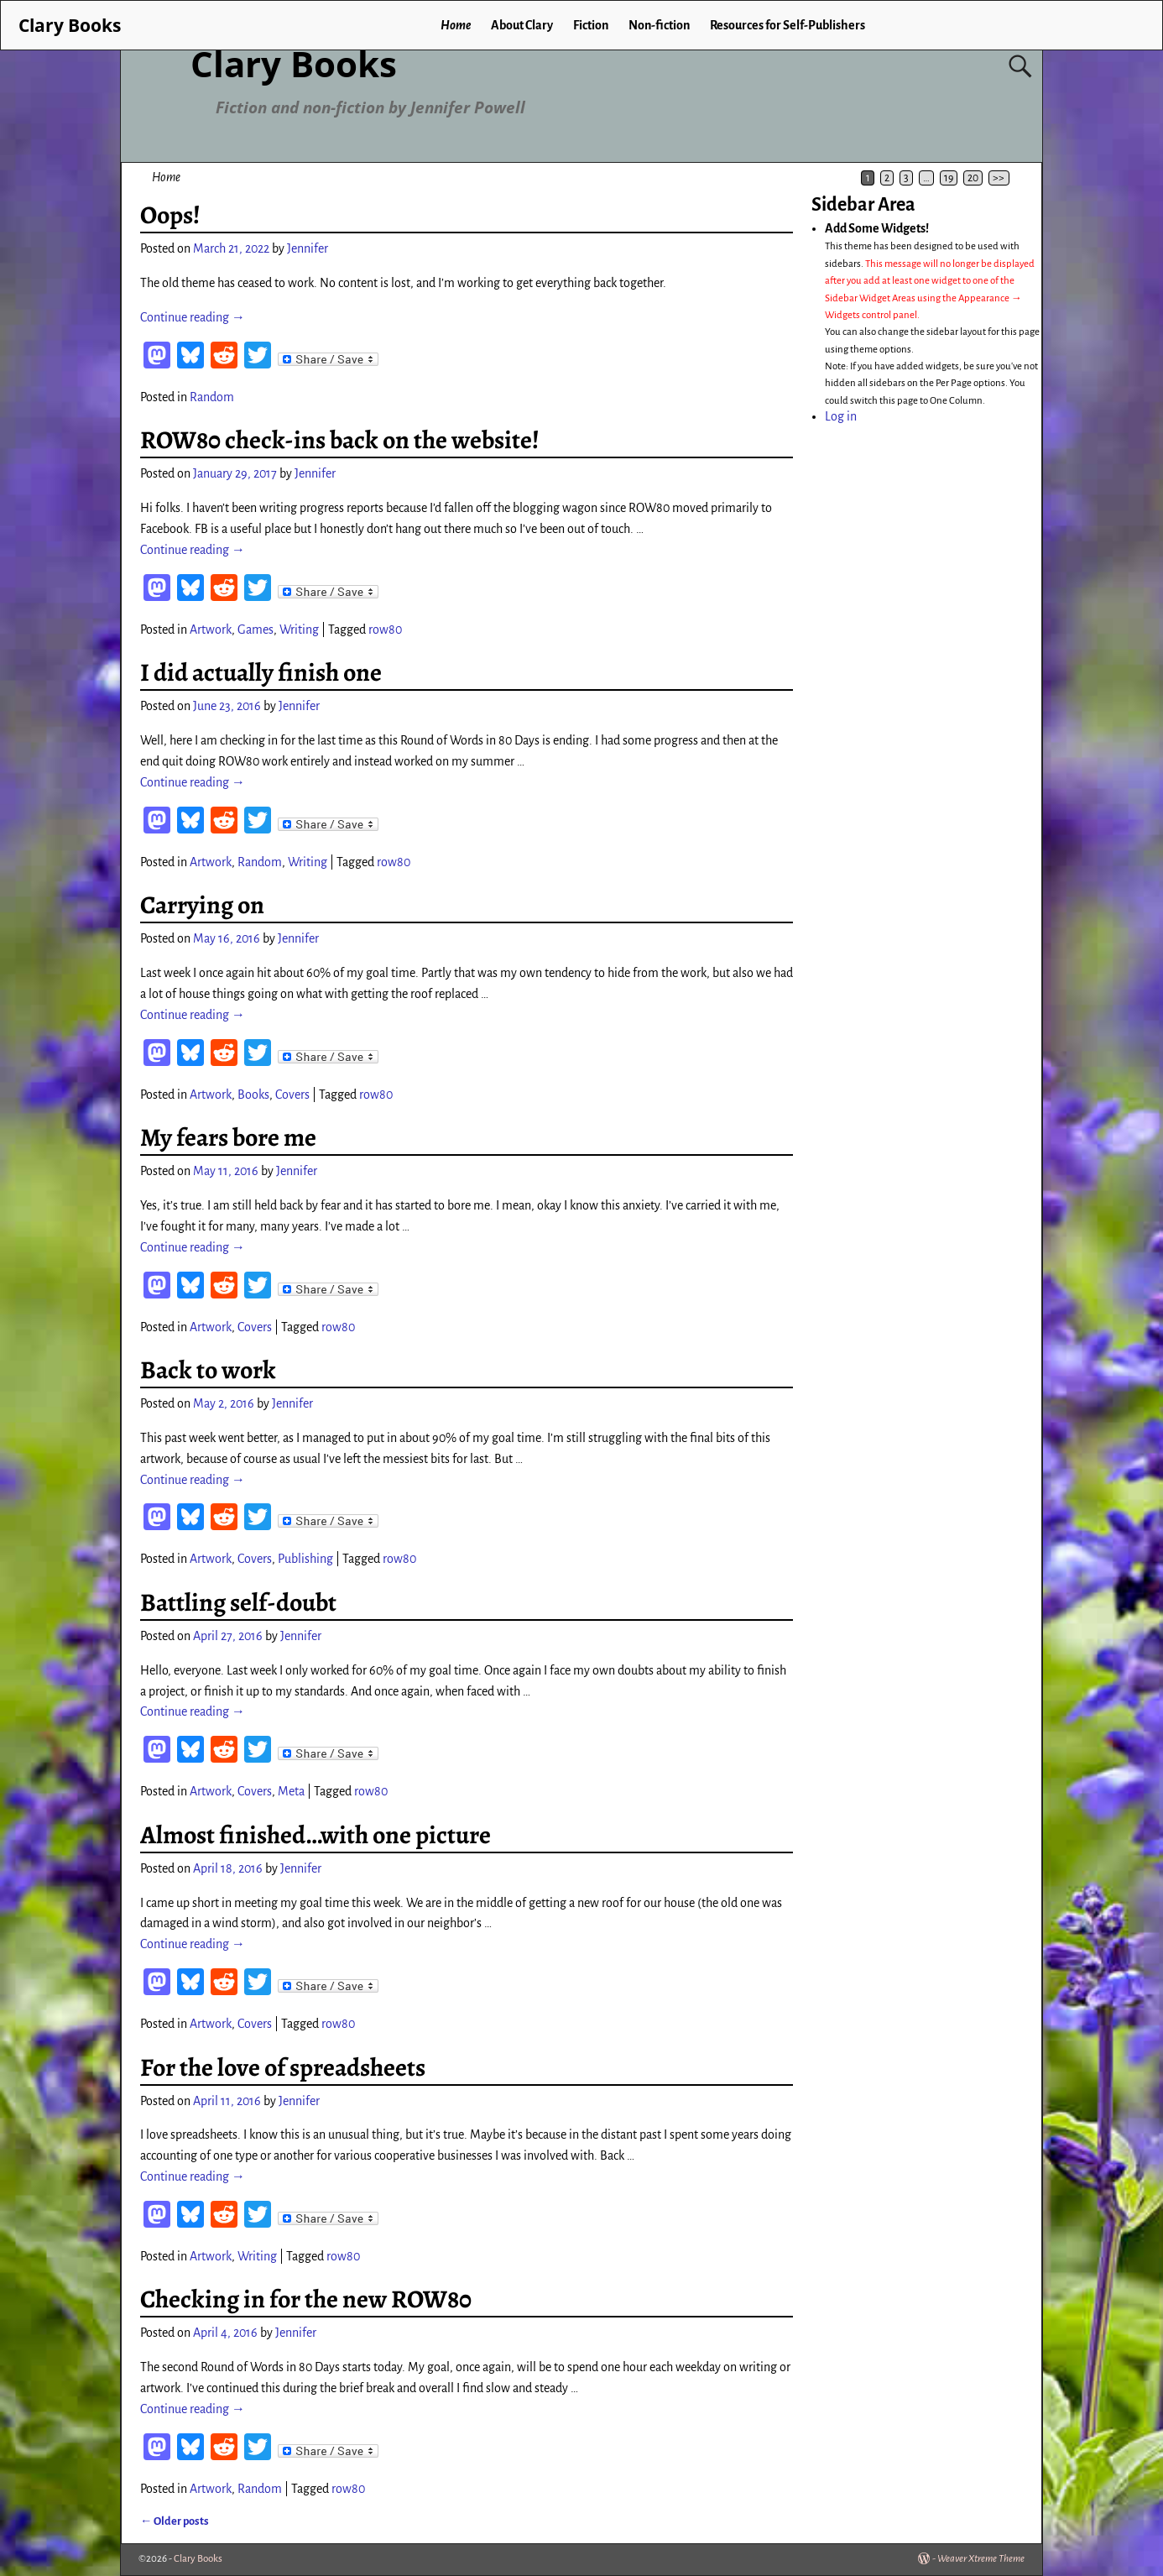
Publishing (305, 1558)
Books (253, 1094)
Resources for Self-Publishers (787, 25)
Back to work (208, 1370)
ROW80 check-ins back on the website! (340, 440)
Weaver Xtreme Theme (981, 2558)
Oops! (170, 215)
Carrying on (202, 905)
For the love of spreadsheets (282, 2067)
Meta (291, 1791)
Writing (299, 629)
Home (456, 25)
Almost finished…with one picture (315, 1835)
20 (972, 178)
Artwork (211, 629)
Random (212, 397)
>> (998, 178)
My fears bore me (228, 1137)
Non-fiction (659, 25)
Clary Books (293, 63)
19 (948, 178)
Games (255, 629)
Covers (292, 1094)
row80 (385, 629)
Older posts (174, 2521)
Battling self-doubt (238, 1602)
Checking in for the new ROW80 (306, 2299)
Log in (841, 416)
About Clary (522, 25)
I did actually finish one (261, 672)
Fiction (590, 25)
